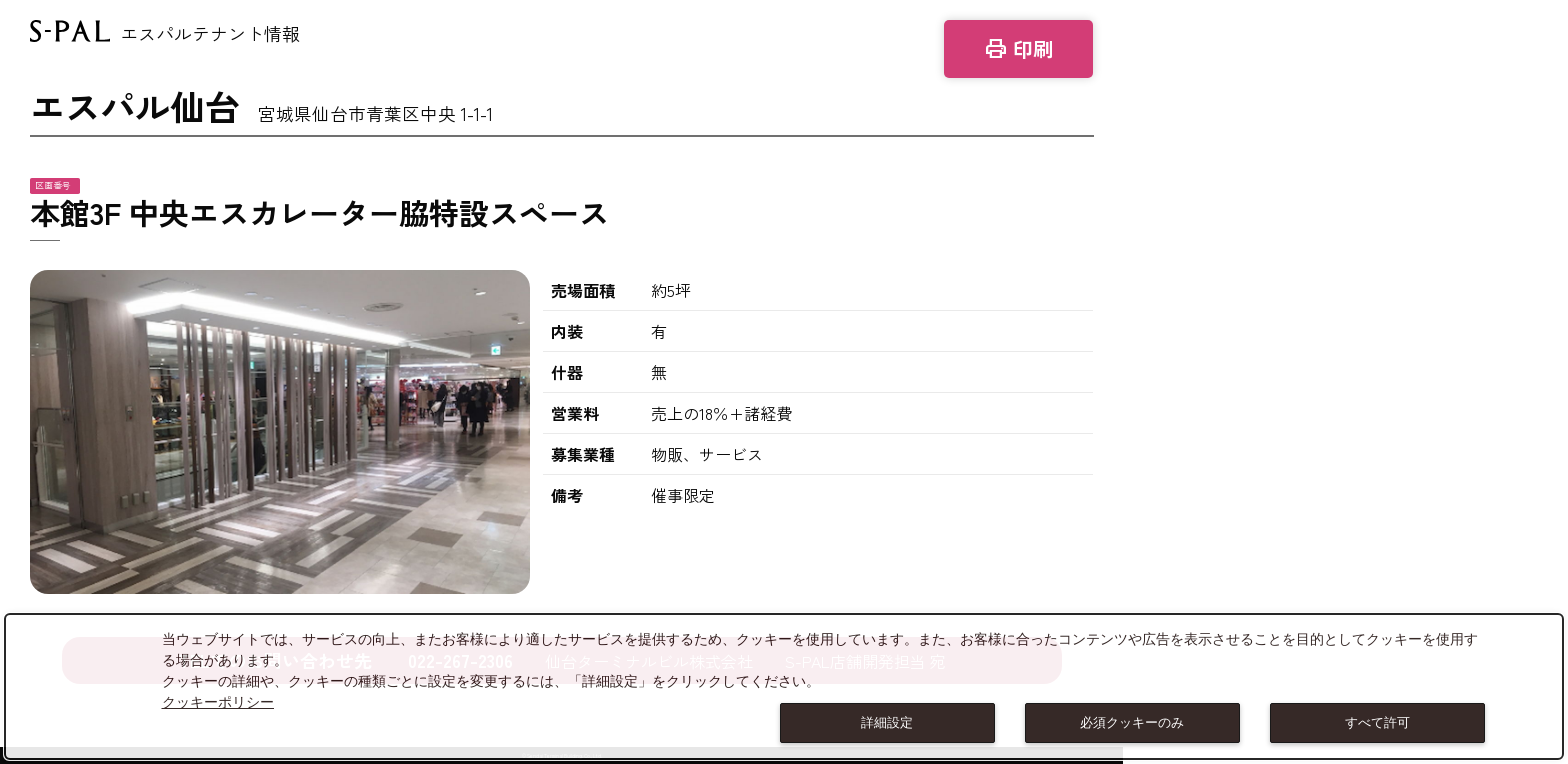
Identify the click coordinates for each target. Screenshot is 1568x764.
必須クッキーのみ (1132, 722)
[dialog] (784, 686)
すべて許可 (1377, 722)
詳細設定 (887, 722)
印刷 (1018, 48)
